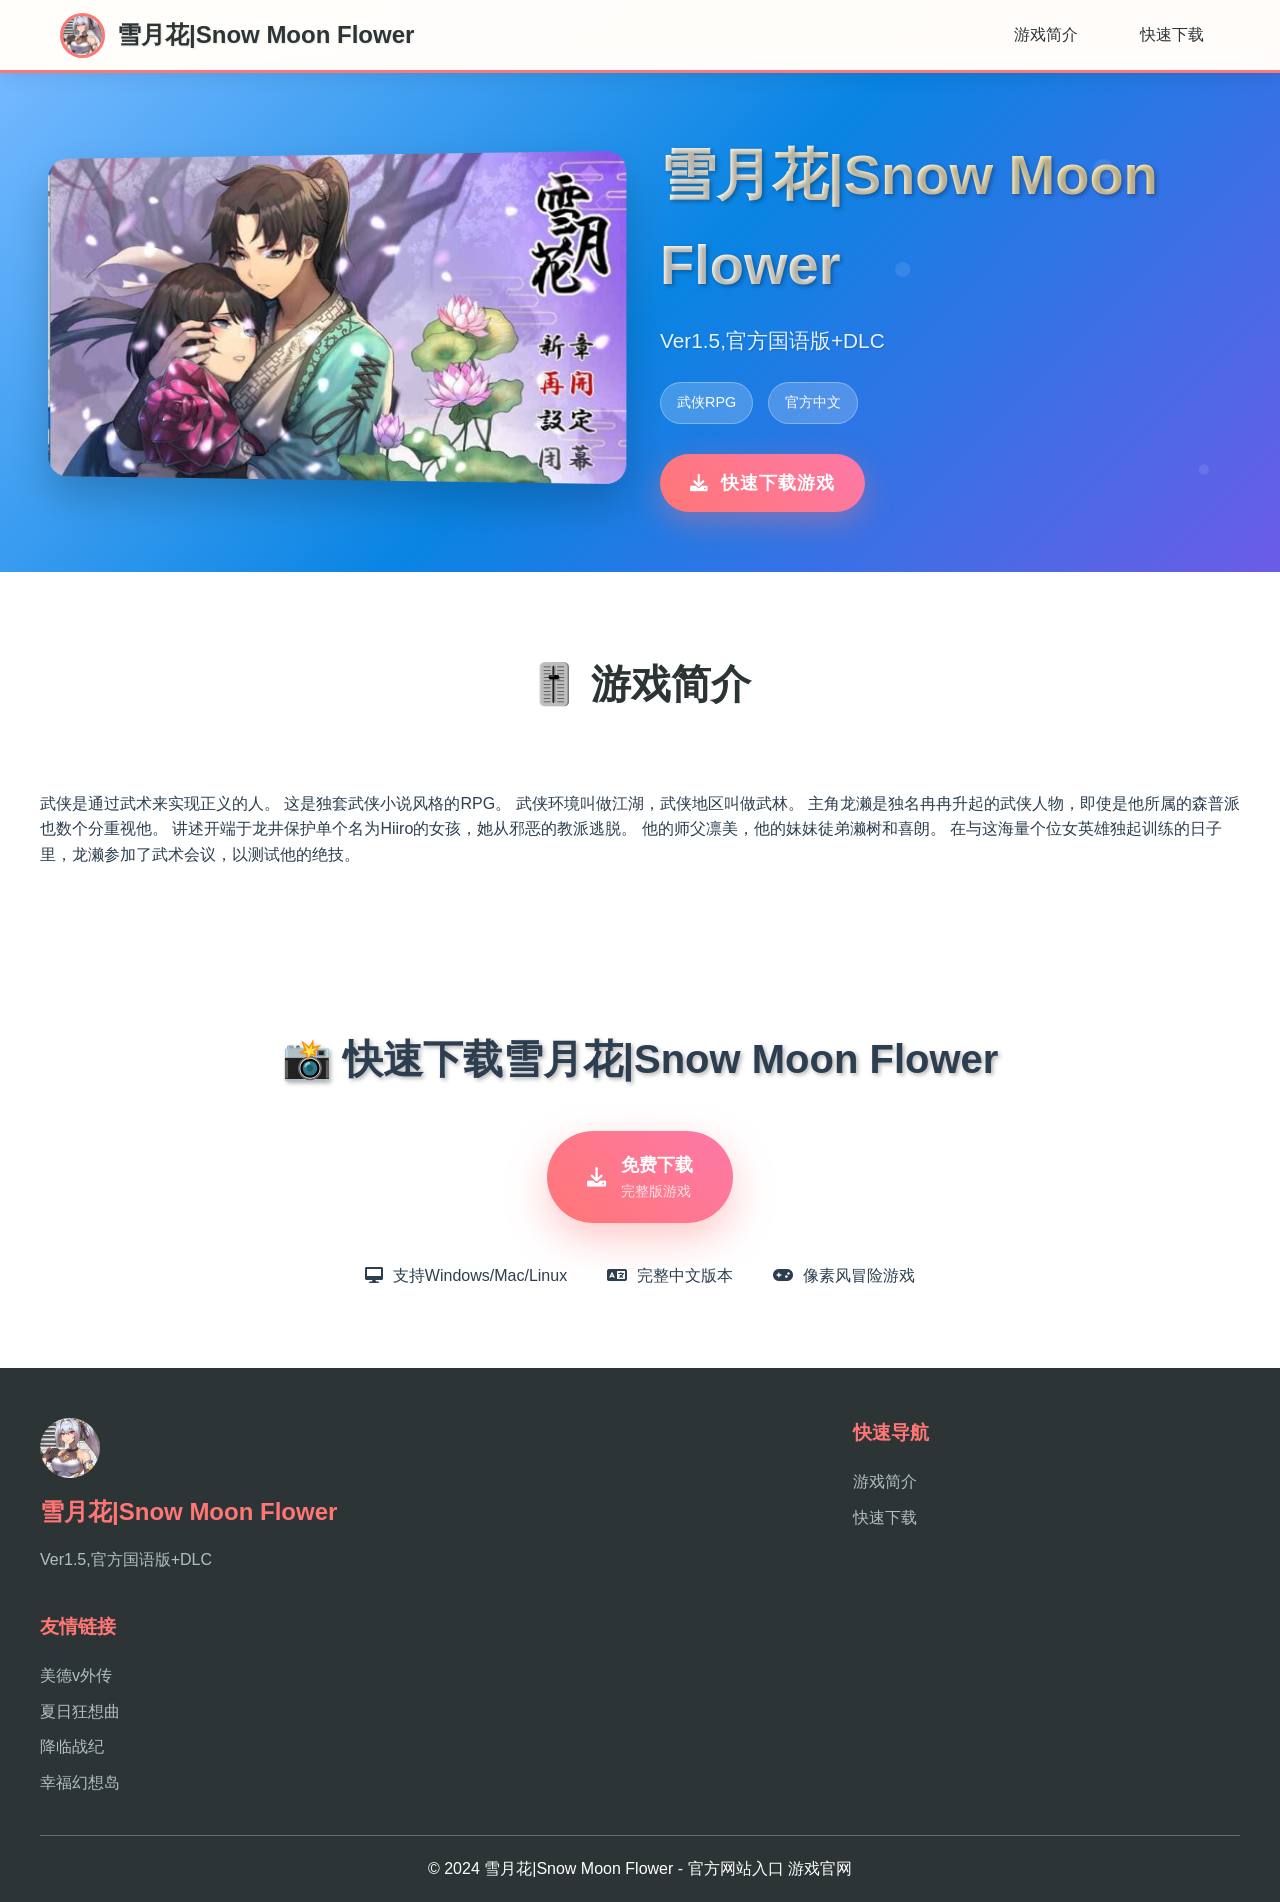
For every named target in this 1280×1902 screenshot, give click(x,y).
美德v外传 (76, 1675)
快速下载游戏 (762, 483)
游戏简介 (1046, 34)
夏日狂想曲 (80, 1711)
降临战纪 (72, 1746)
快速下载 (1172, 34)
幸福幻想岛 (80, 1782)
